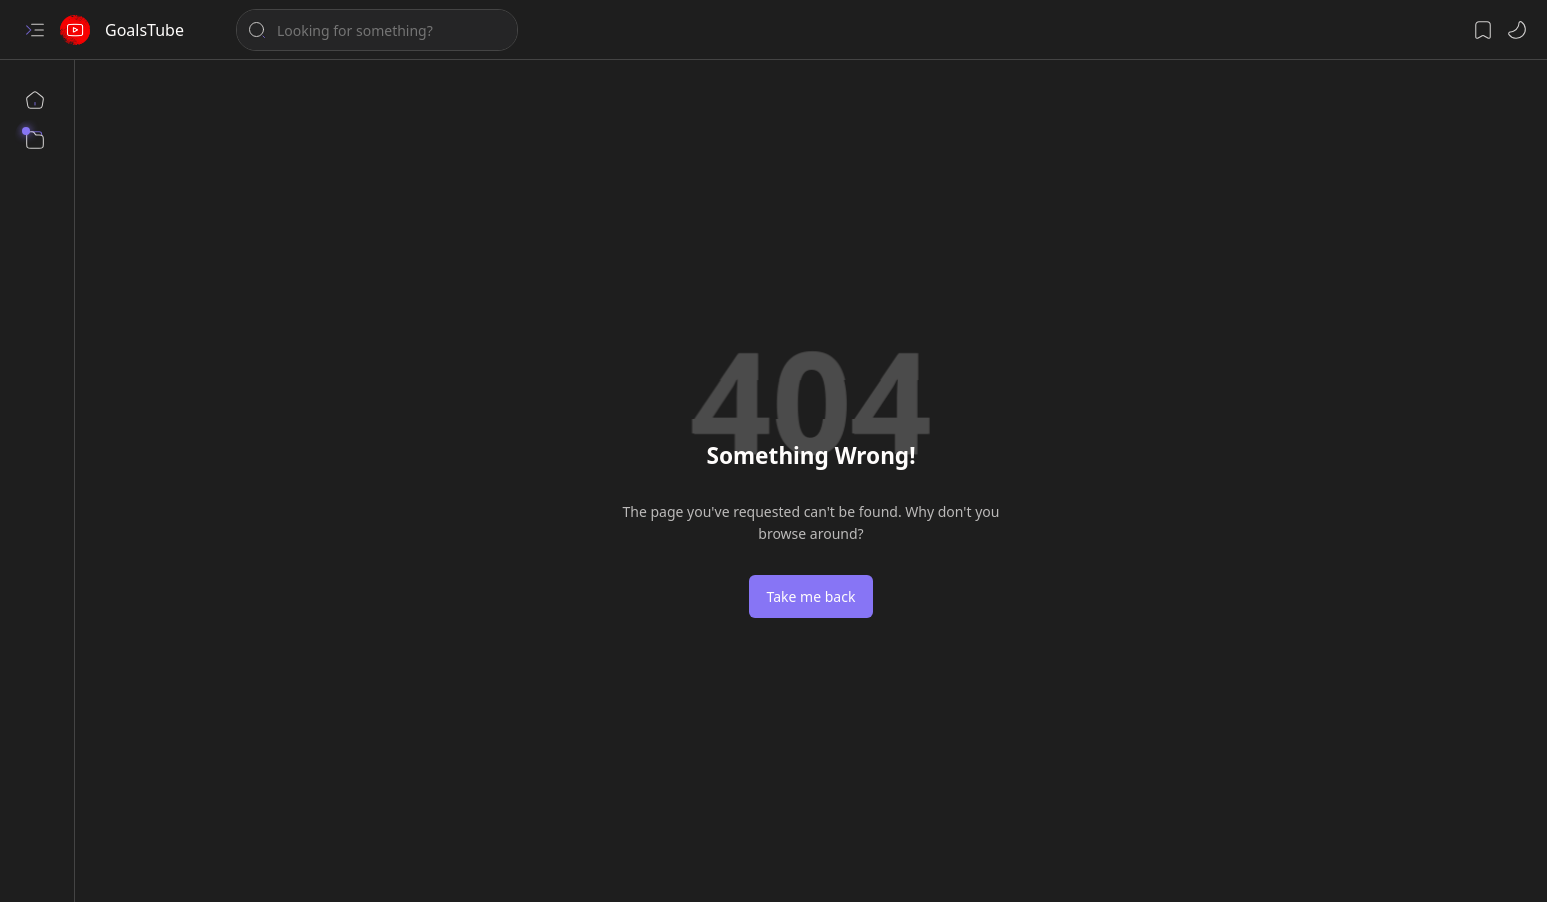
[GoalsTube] (75, 30)
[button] (35, 30)
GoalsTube (144, 30)
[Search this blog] (377, 30)
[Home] (35, 100)
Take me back (811, 596)
